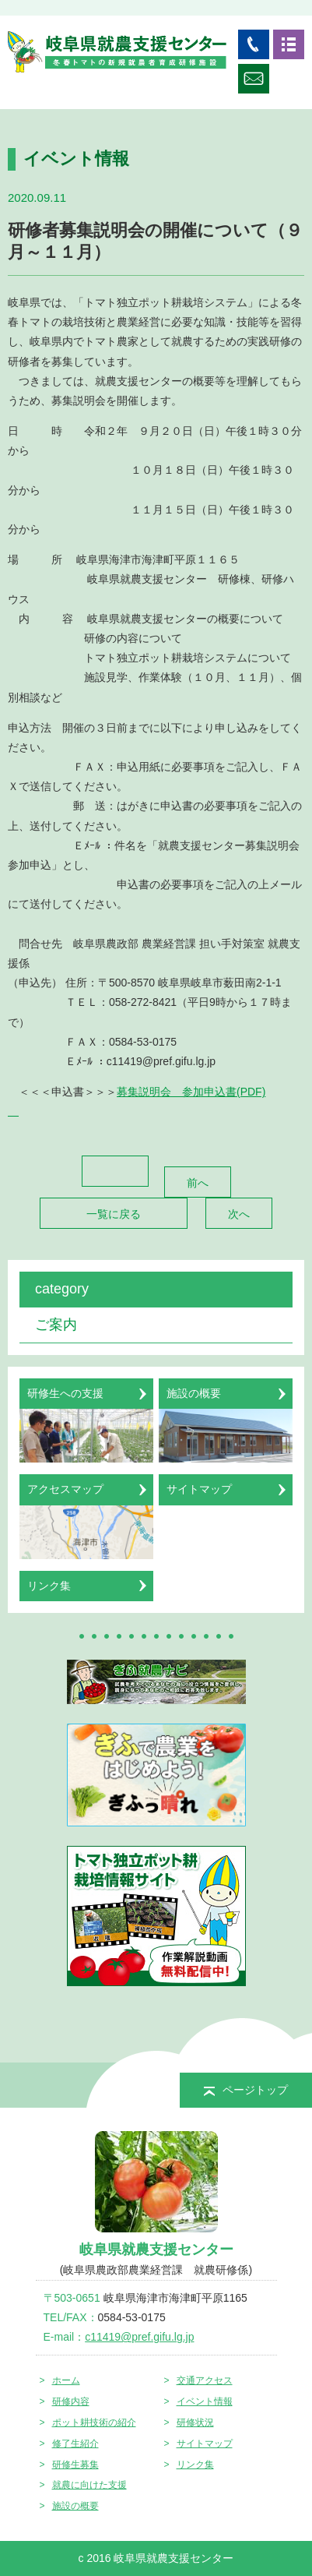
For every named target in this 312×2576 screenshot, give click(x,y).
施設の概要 (75, 2505)
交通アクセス (205, 2380)
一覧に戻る (113, 1214)
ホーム (66, 2380)
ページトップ (246, 2090)
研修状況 (195, 2422)
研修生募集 (75, 2464)
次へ (239, 1214)
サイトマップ (205, 2443)
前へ (198, 1183)
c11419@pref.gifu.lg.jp (139, 2337)
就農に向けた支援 (89, 2484)
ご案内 (56, 1324)
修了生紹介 (75, 2443)
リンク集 (195, 2464)
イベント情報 (205, 2401)
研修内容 (70, 2401)
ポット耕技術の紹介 (94, 2422)
